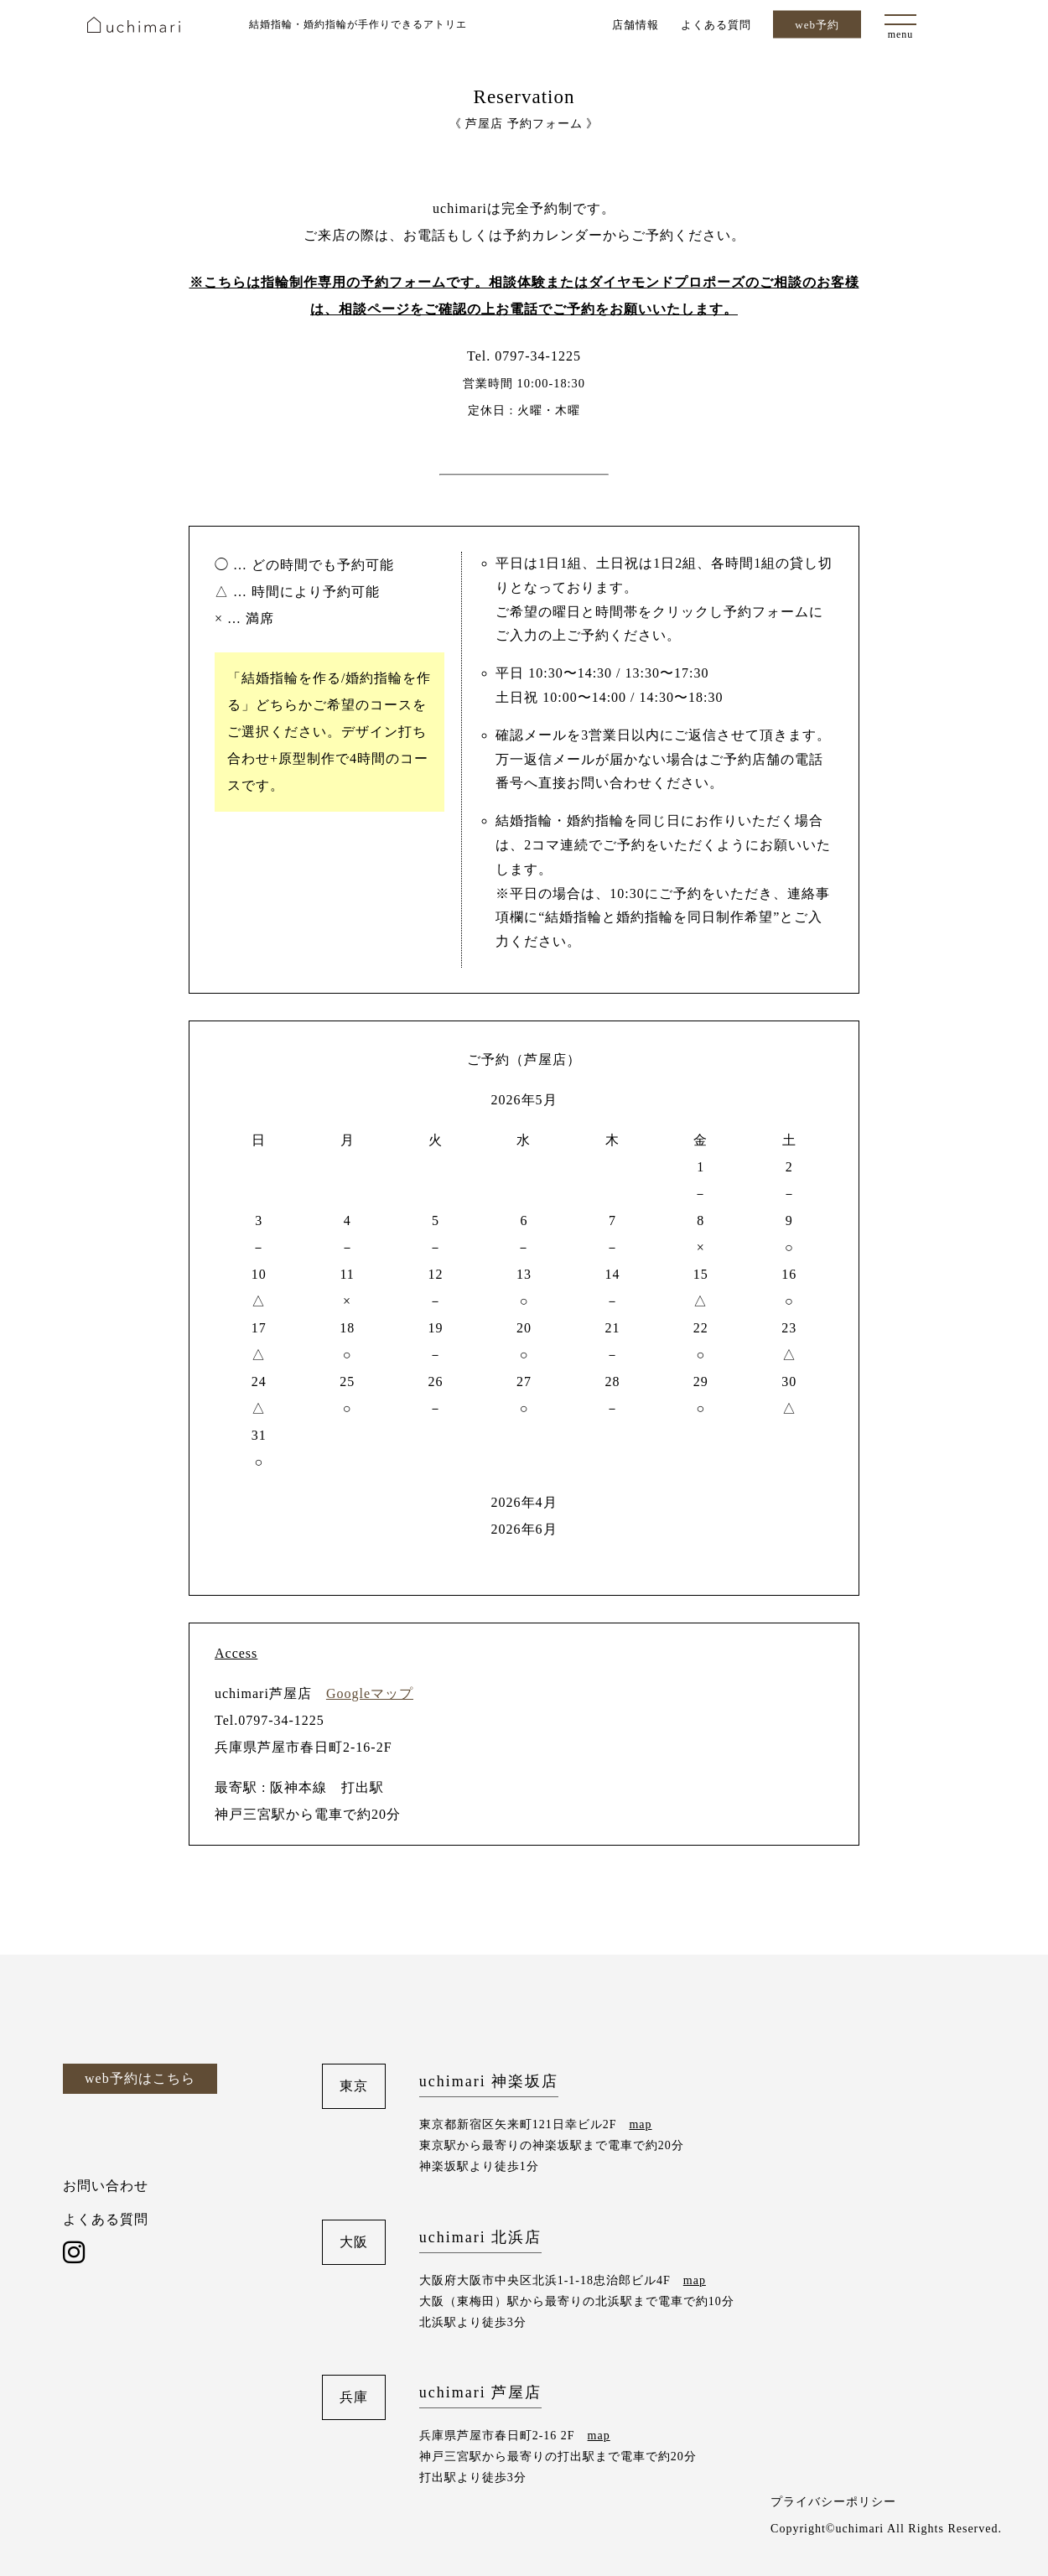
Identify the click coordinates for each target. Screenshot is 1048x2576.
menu (901, 34)
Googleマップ (369, 1693)
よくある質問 (716, 24)
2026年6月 (524, 1529)
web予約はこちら (140, 2078)
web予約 (817, 24)
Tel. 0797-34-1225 (524, 356)
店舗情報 (635, 24)
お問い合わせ (105, 2186)
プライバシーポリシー (833, 2502)
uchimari (133, 25)
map (640, 2124)
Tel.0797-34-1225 (269, 1720)
